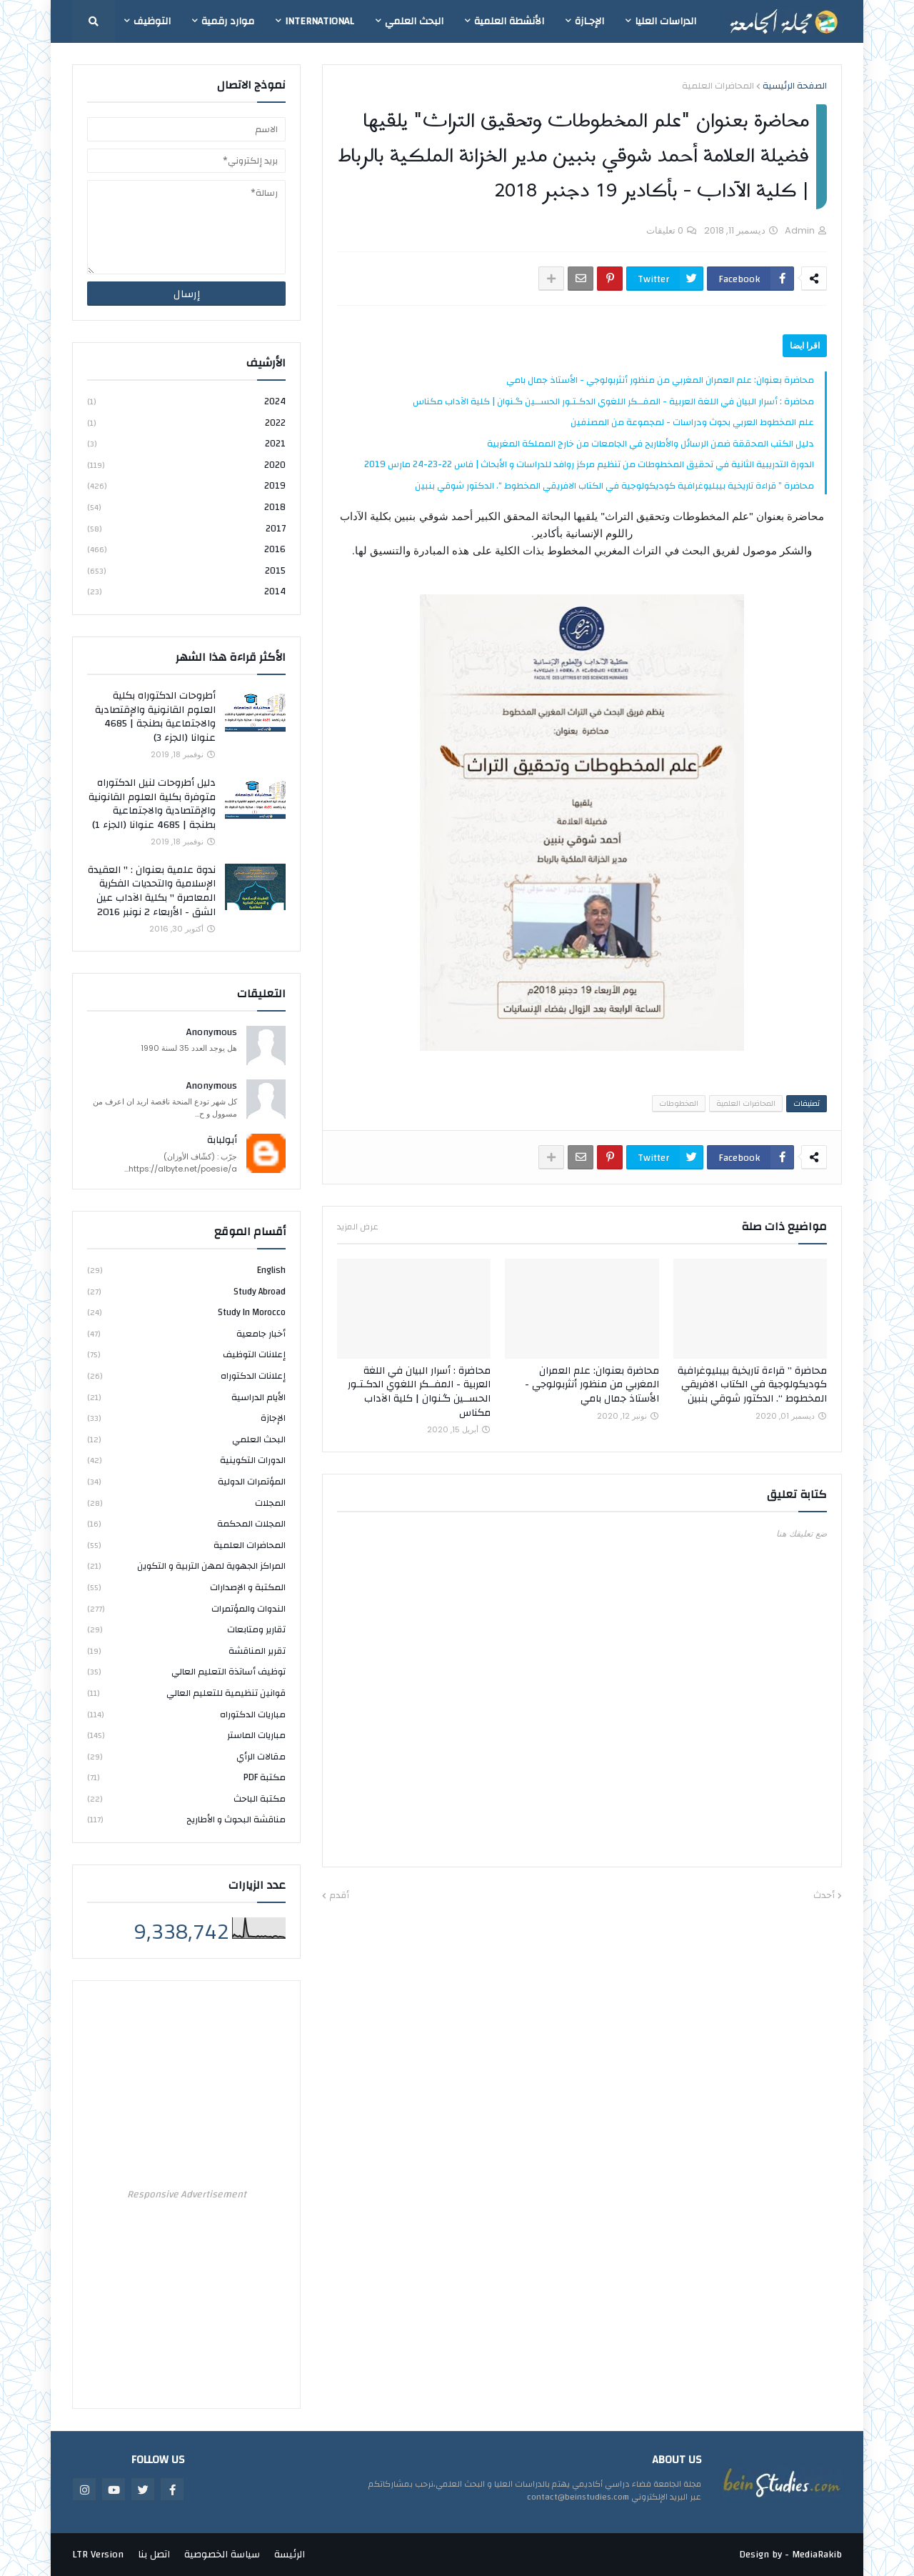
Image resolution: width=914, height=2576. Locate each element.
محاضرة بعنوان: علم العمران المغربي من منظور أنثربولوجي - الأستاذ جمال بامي (660, 380)
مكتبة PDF (186, 1777)
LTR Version (98, 2554)
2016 (186, 549)
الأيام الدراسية (186, 1397)
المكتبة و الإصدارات (186, 1587)
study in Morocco (186, 1312)
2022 (186, 422)
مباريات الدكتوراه (186, 1714)
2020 (186, 465)
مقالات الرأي (186, 1756)
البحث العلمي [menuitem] (414, 21)
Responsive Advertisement (186, 2194)
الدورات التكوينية (186, 1460)
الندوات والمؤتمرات (186, 1608)
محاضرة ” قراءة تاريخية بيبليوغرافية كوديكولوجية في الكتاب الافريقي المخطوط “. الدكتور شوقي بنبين (614, 485)
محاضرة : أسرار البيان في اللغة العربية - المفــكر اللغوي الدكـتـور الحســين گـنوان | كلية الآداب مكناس (613, 401)
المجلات (186, 1503)
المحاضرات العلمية (718, 86)
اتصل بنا (154, 2554)
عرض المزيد (357, 1226)
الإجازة (186, 1418)
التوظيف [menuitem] (152, 21)
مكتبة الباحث (186, 1798)
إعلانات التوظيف (186, 1354)
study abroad (186, 1291)
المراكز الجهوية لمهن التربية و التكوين (186, 1565)
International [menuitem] (319, 21)
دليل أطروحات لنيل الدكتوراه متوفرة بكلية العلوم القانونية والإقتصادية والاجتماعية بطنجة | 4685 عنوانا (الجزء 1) (152, 804)
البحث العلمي (186, 1439)
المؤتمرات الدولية (186, 1481)
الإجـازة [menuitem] (589, 21)
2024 (186, 402)
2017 (186, 528)
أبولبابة (222, 1141)
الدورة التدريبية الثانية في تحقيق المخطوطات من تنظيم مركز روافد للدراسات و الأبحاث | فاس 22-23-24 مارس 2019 (589, 464)
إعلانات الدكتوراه (186, 1375)
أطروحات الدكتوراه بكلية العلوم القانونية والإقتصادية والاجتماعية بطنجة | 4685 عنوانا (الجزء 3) (155, 717)
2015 (186, 570)
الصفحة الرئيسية (795, 86)
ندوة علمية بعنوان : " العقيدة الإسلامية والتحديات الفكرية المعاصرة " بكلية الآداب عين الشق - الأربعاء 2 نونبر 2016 (152, 891)
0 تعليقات (664, 230)
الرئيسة (289, 2554)
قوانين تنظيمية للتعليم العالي (186, 1693)
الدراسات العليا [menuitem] (665, 21)
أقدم (339, 1896)
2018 (186, 507)
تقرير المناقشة (186, 1650)
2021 (186, 443)
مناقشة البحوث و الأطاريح (186, 1819)
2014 (186, 591)
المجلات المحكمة (186, 1523)
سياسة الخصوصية (222, 2554)
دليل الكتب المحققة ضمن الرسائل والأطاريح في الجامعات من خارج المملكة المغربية (650, 443)
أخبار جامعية (186, 1333)
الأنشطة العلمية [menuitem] (509, 21)
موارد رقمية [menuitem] (227, 21)
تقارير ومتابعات (186, 1629)
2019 (186, 485)
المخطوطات (678, 1104)
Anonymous (211, 1033)
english (186, 1271)
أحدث (824, 1896)
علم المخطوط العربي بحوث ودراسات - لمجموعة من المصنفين (692, 422)
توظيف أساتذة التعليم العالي (186, 1671)
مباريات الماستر (186, 1735)
